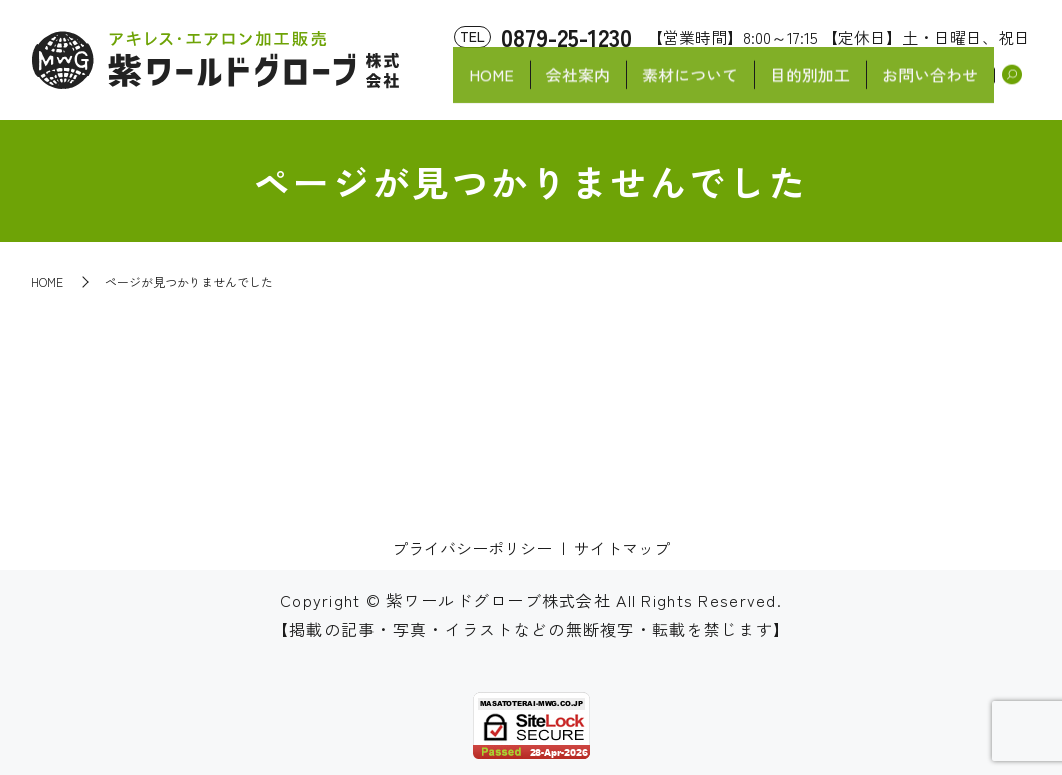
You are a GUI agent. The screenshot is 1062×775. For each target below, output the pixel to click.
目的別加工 (806, 86)
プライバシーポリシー (472, 548)
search (1012, 87)
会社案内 (568, 86)
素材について (683, 86)
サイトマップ (622, 548)
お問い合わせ (929, 86)
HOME (478, 86)
